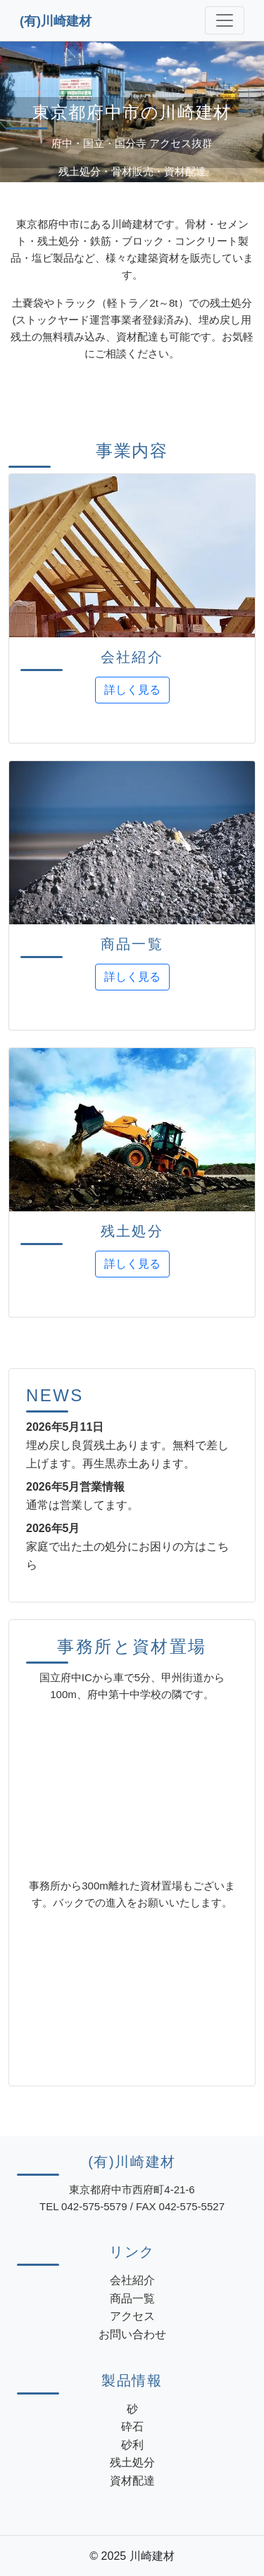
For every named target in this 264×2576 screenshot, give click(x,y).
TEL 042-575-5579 (83, 2206)
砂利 (132, 2445)
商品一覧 (132, 2298)
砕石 (132, 2426)
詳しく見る (132, 690)
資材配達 (132, 2481)
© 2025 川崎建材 (131, 2556)
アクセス (132, 2316)
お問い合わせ (132, 2334)
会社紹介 (132, 2280)
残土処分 (132, 2462)
